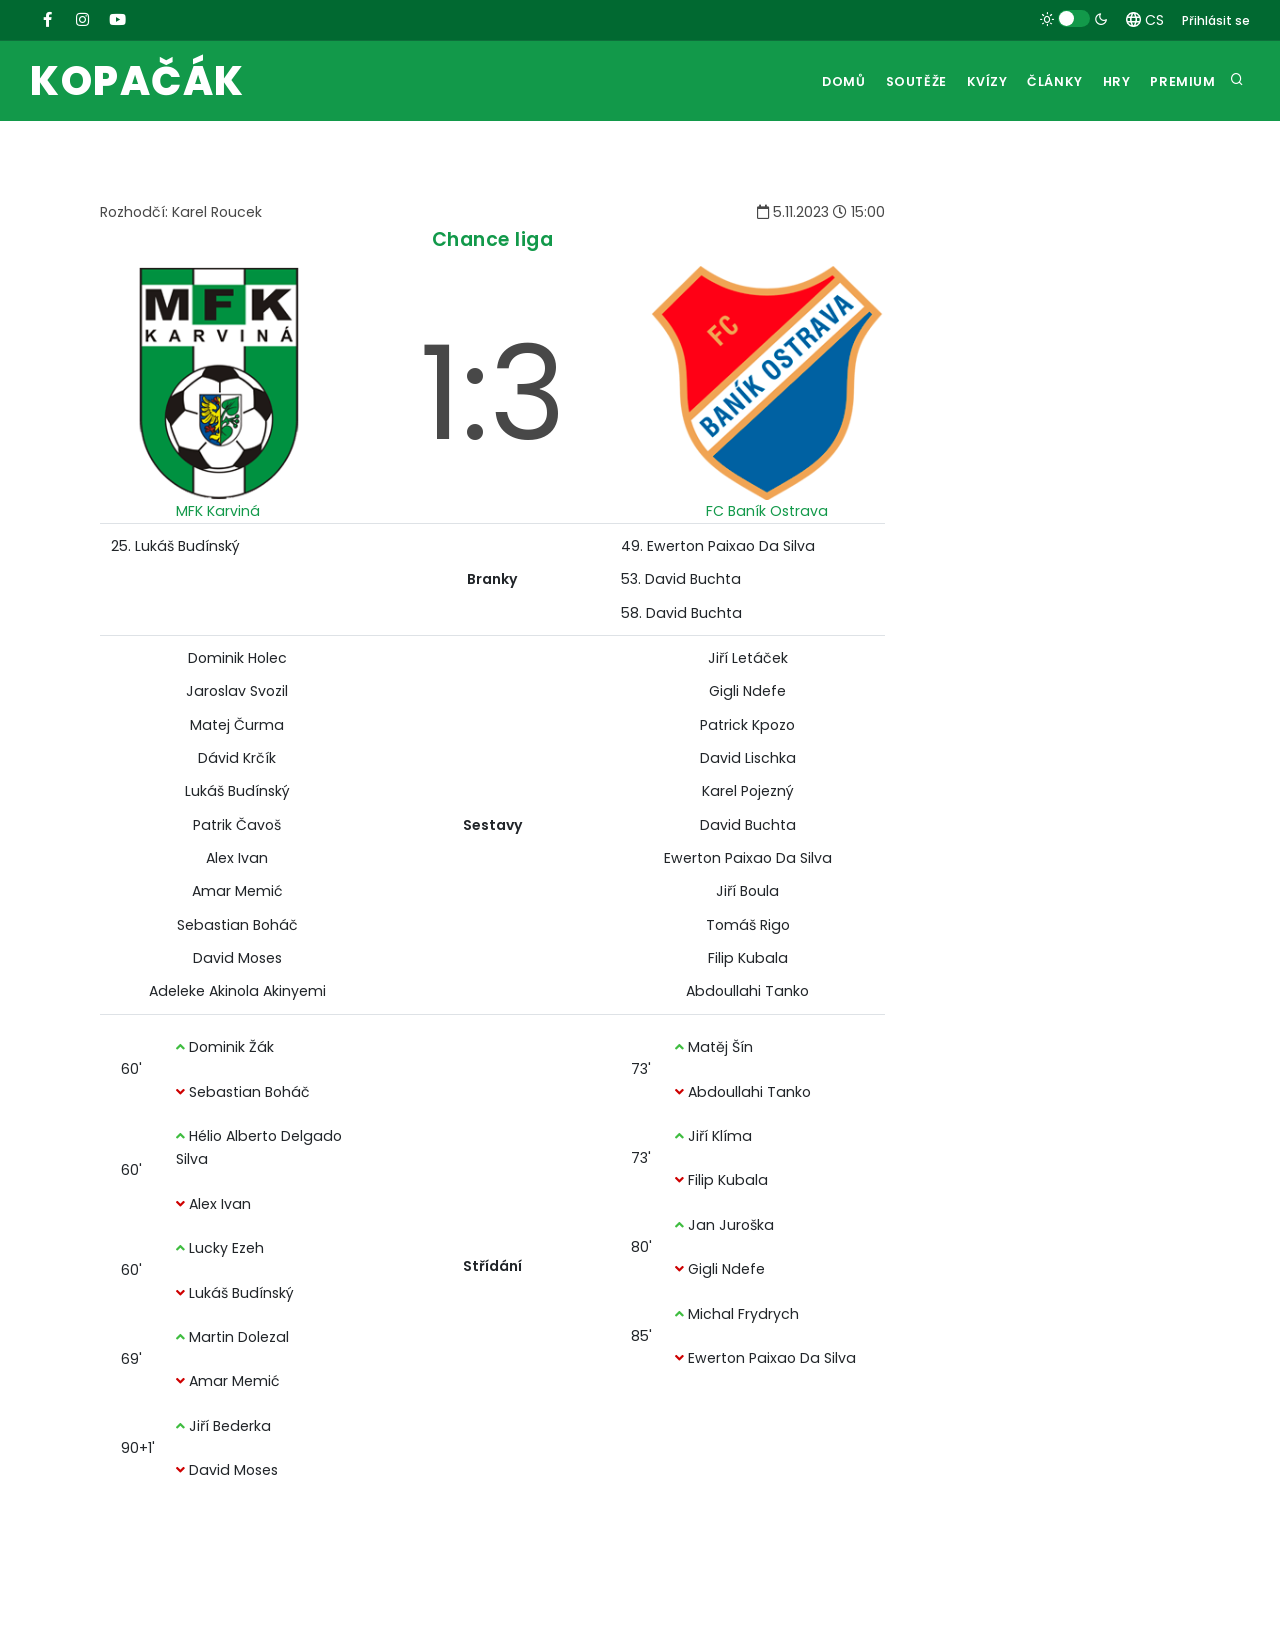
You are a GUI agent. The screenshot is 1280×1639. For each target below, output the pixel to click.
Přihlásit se (1216, 20)
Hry (1108, 81)
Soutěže (888, 81)
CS (1145, 20)
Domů (811, 81)
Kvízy (966, 81)
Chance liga (493, 239)
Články (1040, 81)
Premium (1181, 81)
